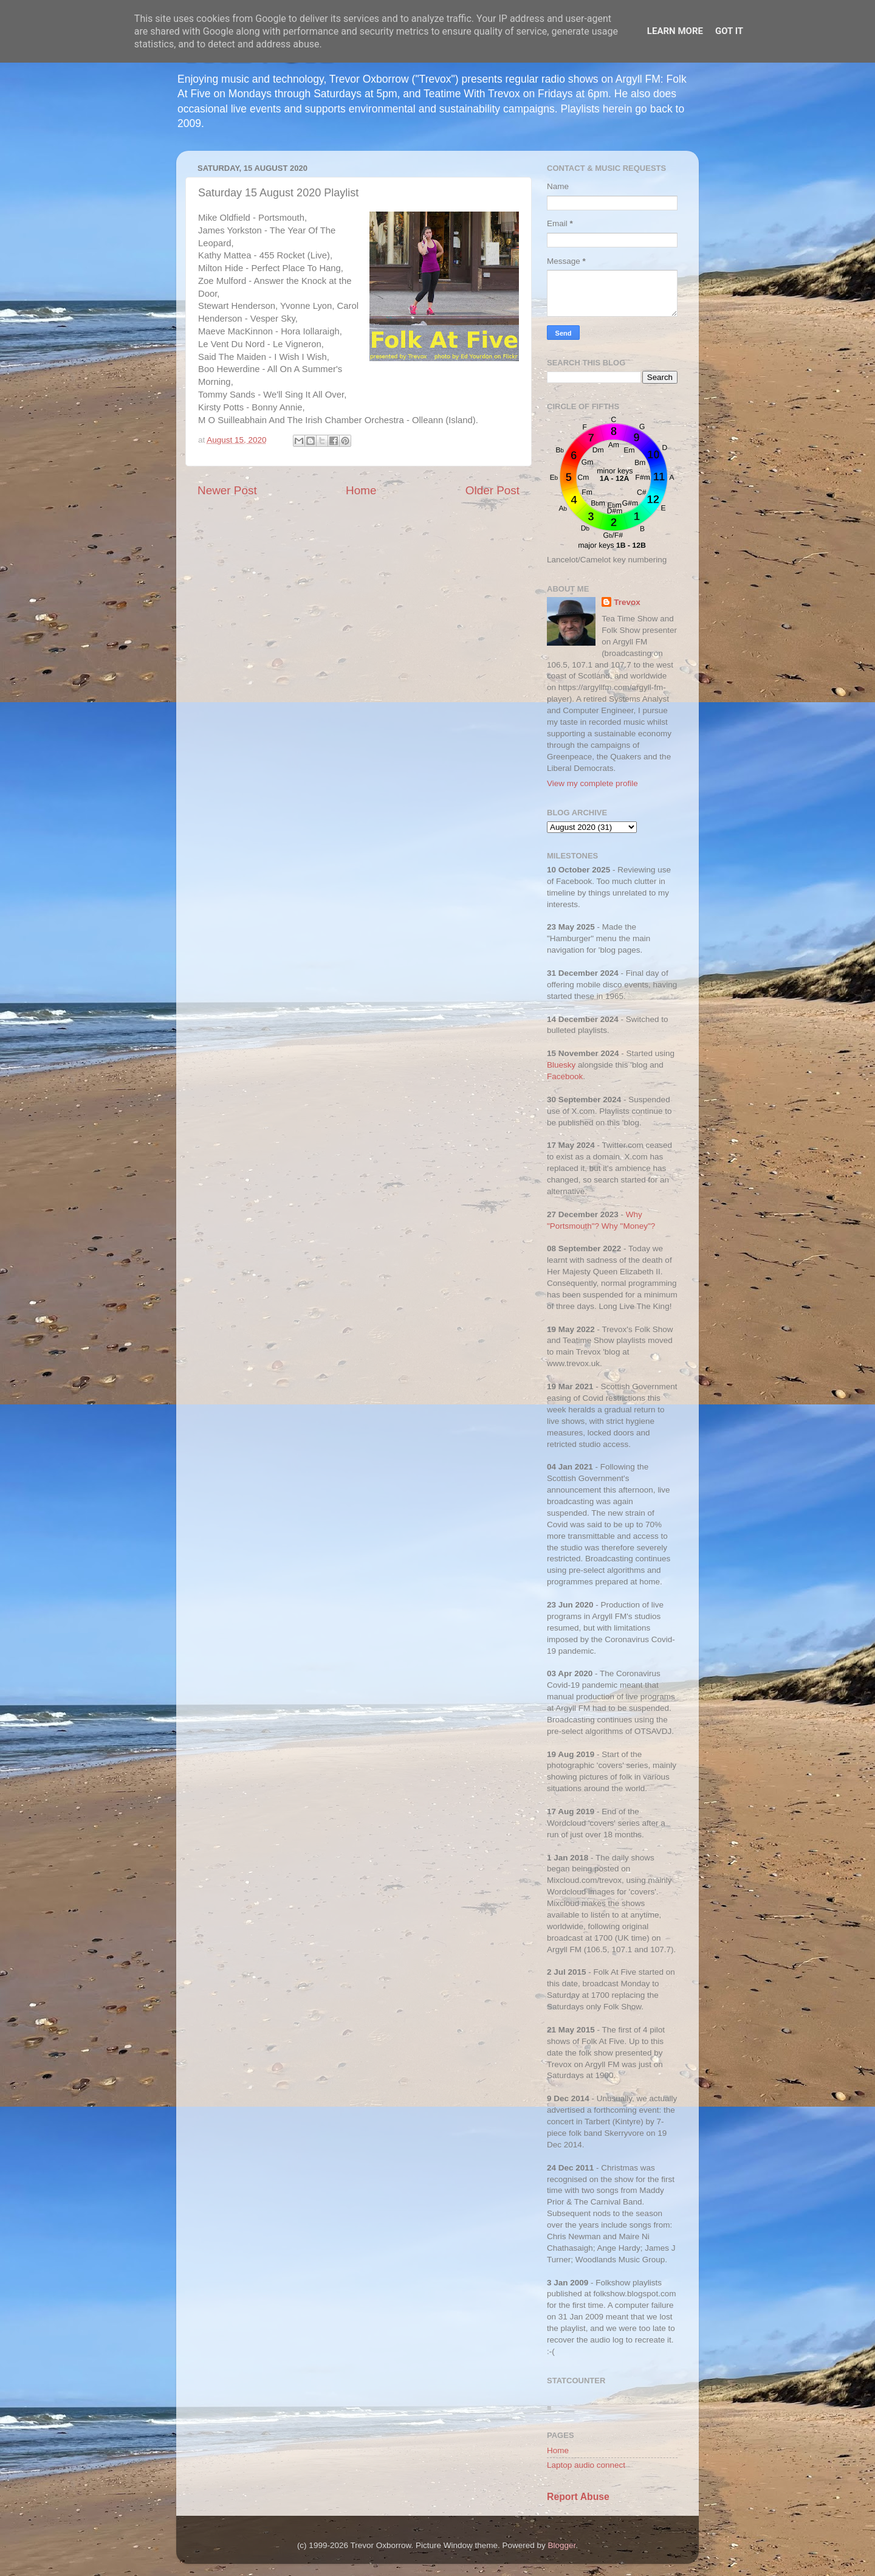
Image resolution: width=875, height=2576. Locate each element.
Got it (729, 31)
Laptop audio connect (586, 2465)
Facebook (565, 1076)
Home (361, 490)
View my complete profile (592, 783)
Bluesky (561, 1064)
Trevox (627, 602)
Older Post (492, 490)
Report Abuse (578, 2496)
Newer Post (227, 490)
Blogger (562, 2545)
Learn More (675, 31)
